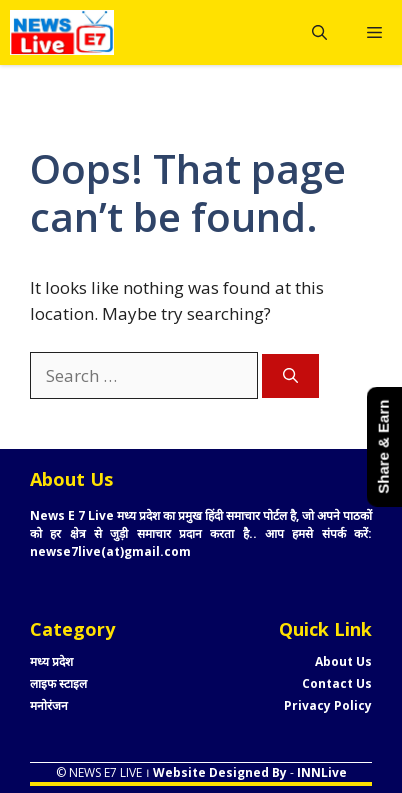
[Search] (290, 376)
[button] (319, 32)
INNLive (320, 772)
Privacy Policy (328, 705)
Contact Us (337, 683)
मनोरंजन (49, 705)
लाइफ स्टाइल (58, 683)
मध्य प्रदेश (51, 661)
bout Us (347, 661)
